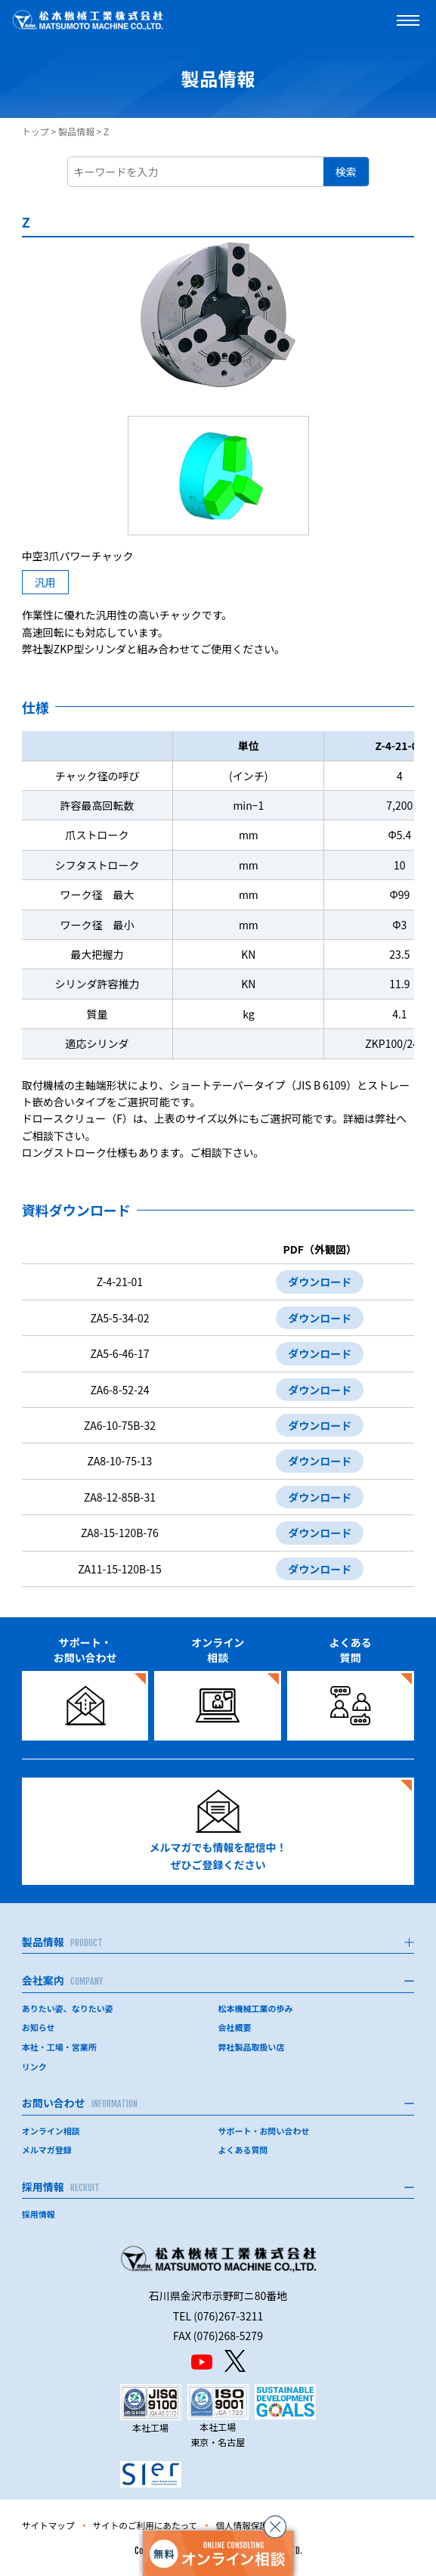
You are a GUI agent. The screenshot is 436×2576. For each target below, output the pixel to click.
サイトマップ (49, 2525)
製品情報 (76, 131)
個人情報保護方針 (257, 2525)
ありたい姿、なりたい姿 (67, 2008)
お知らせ (38, 2027)
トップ (35, 131)
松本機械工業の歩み (255, 2008)
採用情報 (38, 2214)
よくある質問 (243, 2150)
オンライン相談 (51, 2131)
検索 (346, 171)
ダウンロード (319, 1281)
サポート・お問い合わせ (264, 2131)
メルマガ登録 (47, 2150)
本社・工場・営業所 (59, 2047)
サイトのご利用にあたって (148, 2525)
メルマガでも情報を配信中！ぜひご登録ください (218, 1831)
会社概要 (235, 2027)
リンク (34, 2066)
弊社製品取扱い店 (251, 2047)
